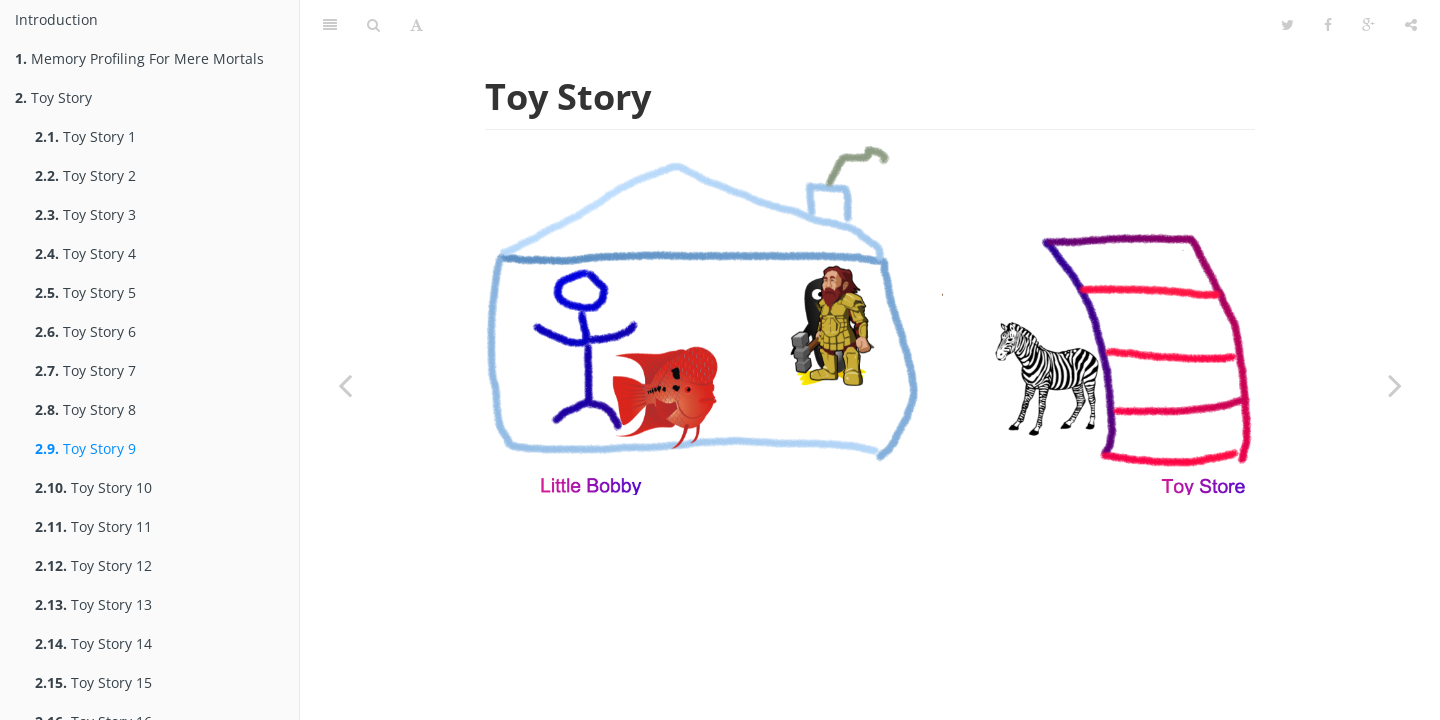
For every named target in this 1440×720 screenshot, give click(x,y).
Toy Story (53, 97)
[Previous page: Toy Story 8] (345, 385)
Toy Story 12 (93, 565)
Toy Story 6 (85, 331)
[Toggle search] (373, 25)
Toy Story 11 (93, 526)
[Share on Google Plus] (1368, 25)
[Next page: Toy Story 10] (1395, 385)
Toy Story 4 (85, 253)
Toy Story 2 (85, 175)
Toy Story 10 (93, 487)
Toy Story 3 (85, 214)
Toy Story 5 (85, 292)
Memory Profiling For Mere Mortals (139, 58)
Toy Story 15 (93, 682)
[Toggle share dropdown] (1411, 25)
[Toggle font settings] (416, 25)
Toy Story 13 (93, 604)
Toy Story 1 (85, 136)
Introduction (56, 19)
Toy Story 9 (85, 448)
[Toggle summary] (330, 25)
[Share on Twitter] (1287, 25)
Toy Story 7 (85, 370)
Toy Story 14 (93, 643)
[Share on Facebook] (1328, 25)
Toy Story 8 (85, 409)
